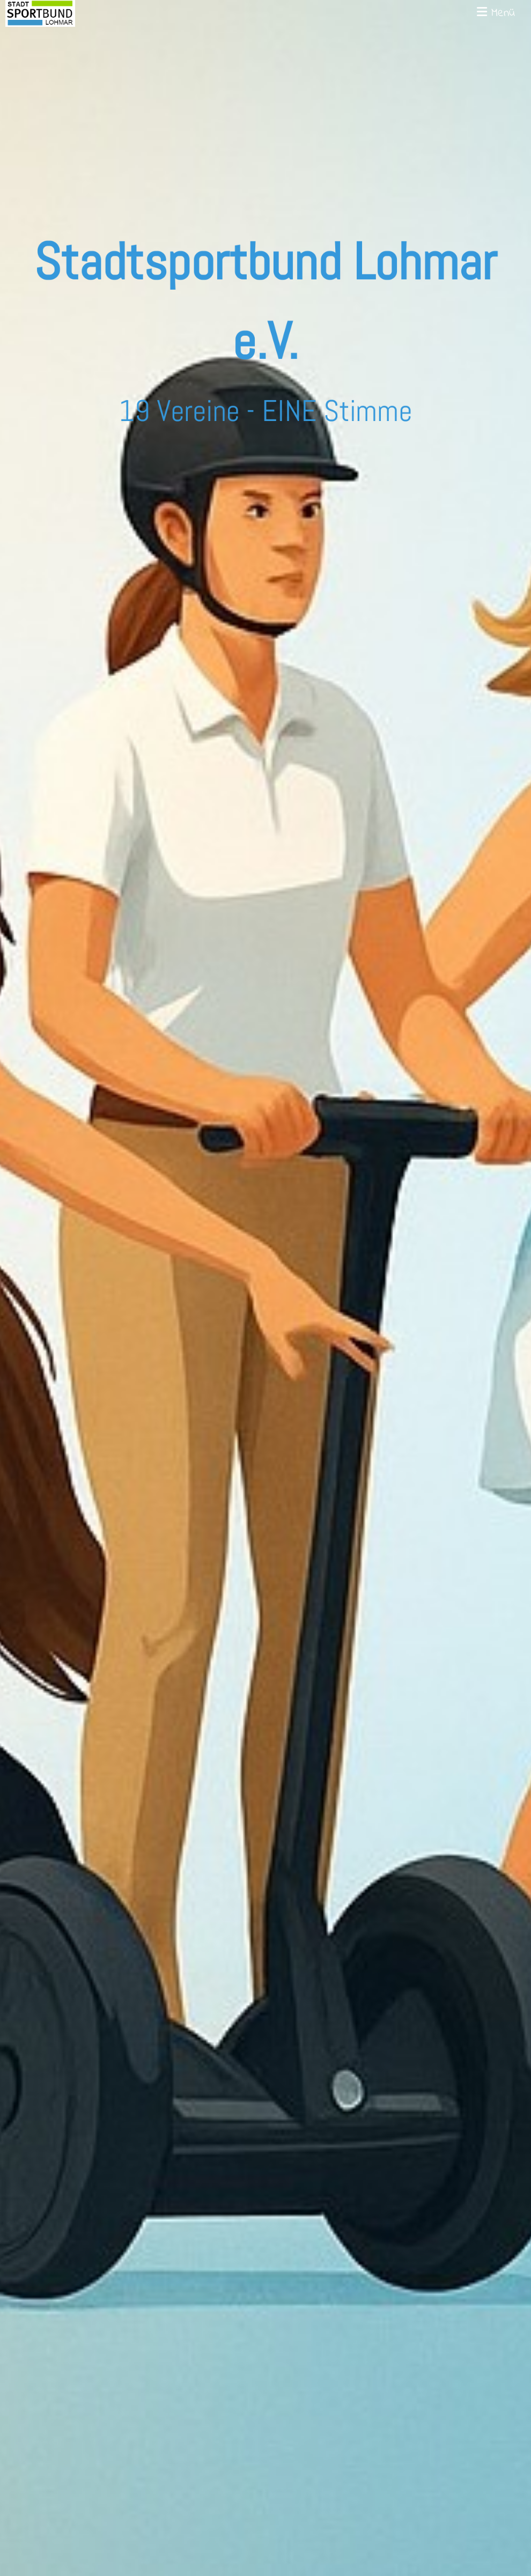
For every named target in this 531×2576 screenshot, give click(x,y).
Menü (496, 13)
